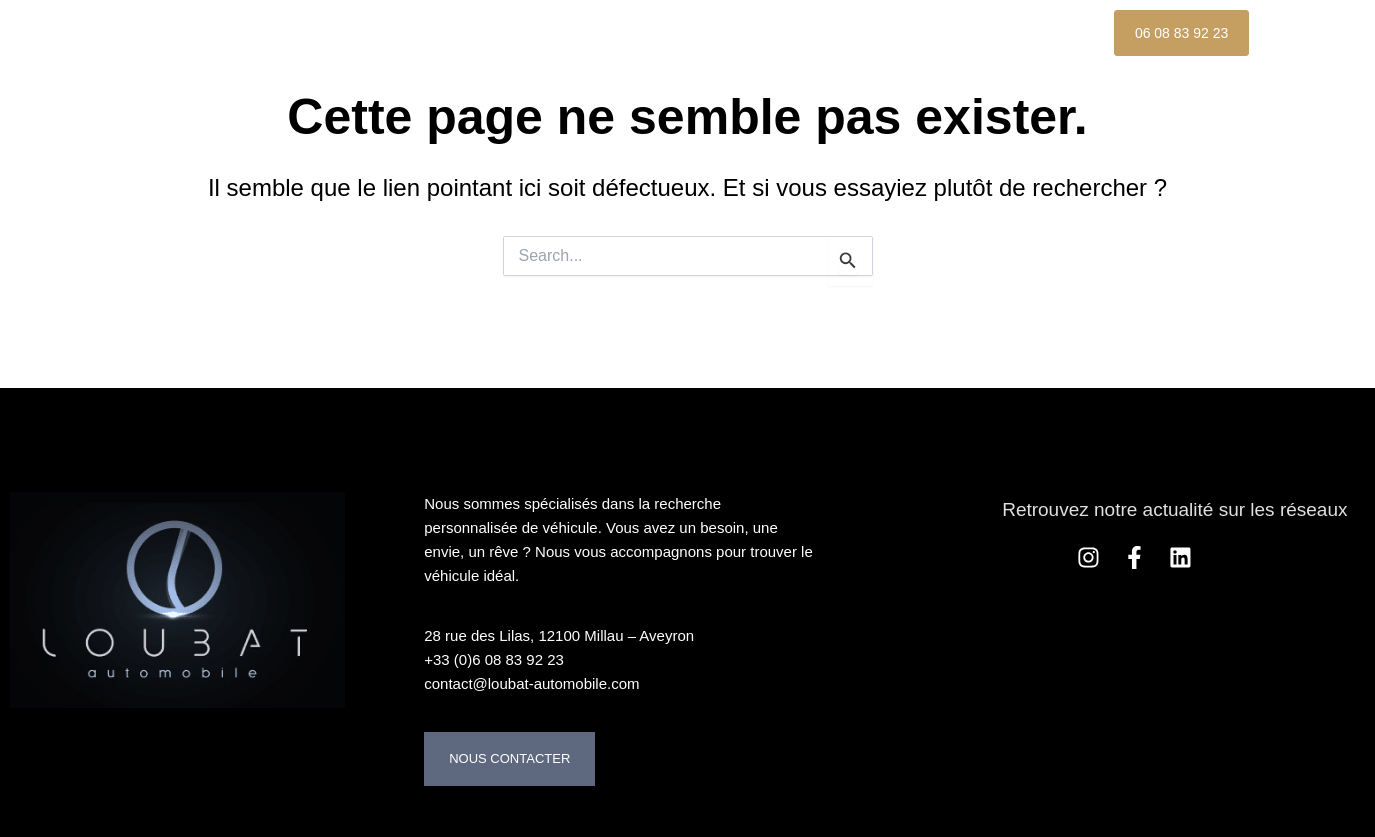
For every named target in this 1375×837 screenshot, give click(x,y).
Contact (349, 78)
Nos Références (948, 32)
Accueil (345, 32)
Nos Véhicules (485, 32)
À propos (632, 32)
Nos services (774, 32)
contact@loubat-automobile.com (531, 683)
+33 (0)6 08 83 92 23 (494, 659)
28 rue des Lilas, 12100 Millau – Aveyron (559, 635)
